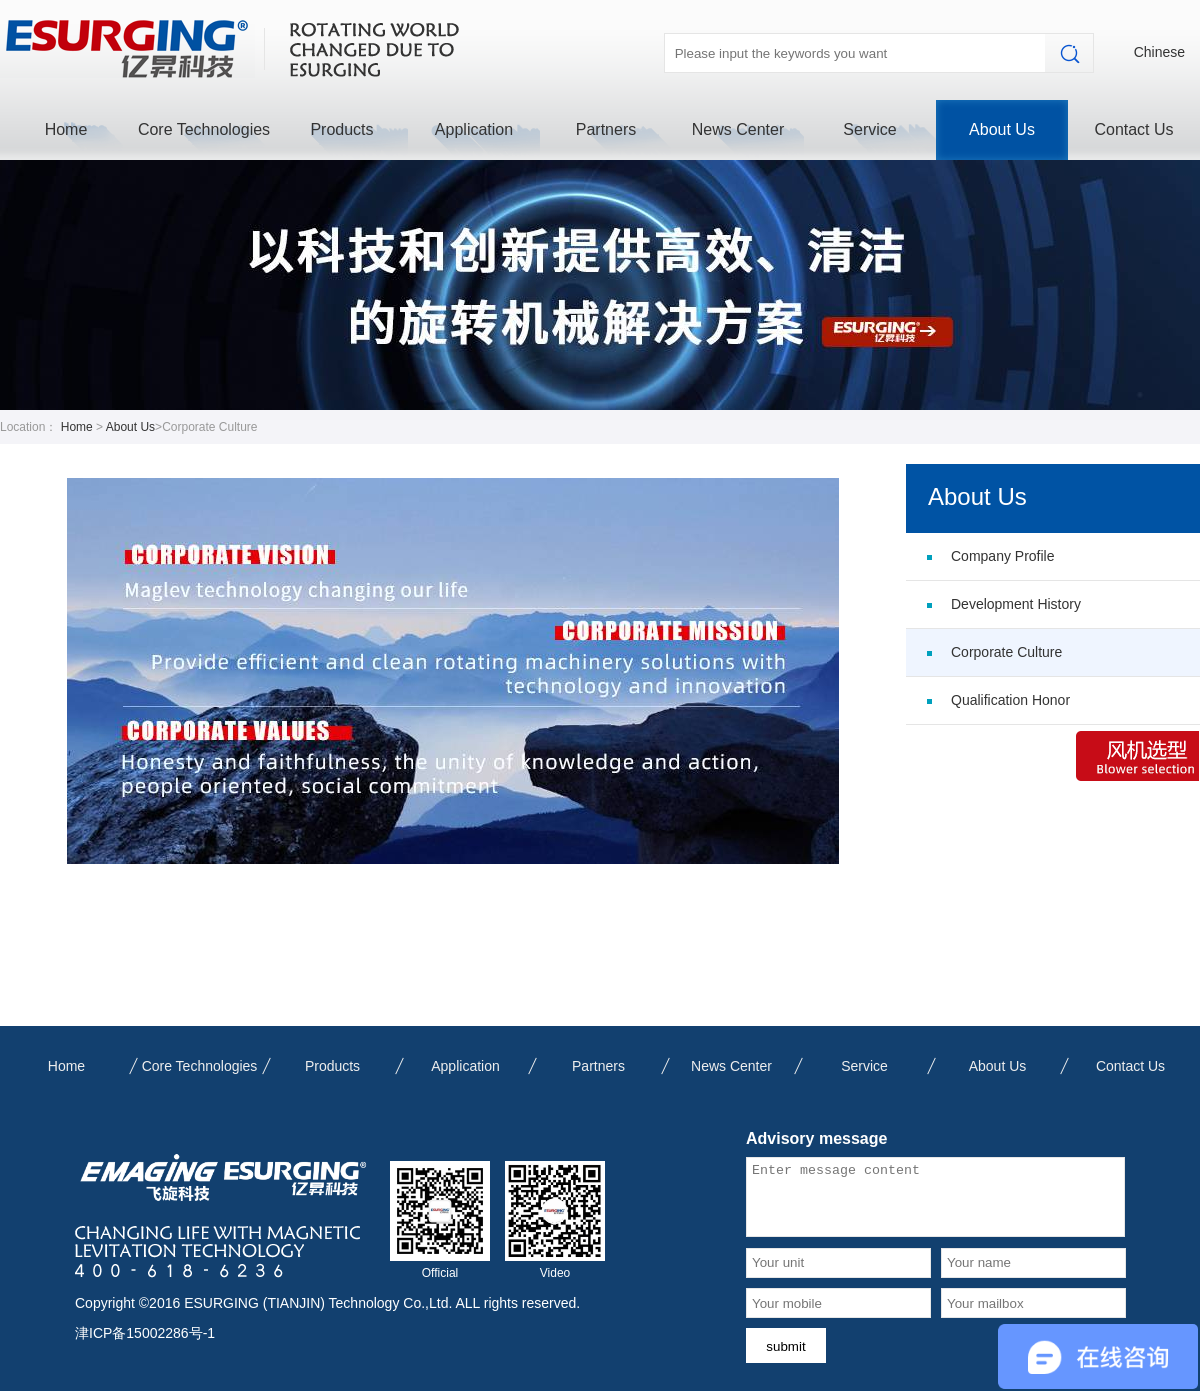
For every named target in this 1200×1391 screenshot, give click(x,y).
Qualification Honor (1010, 700)
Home (66, 129)
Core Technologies (204, 129)
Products (341, 129)
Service (869, 129)
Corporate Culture (1006, 652)
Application (474, 129)
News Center (738, 129)
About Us (1002, 129)
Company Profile (1003, 556)
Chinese (1159, 52)
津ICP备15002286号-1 (145, 1333)
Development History (1016, 604)
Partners (606, 129)
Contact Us (1133, 129)
